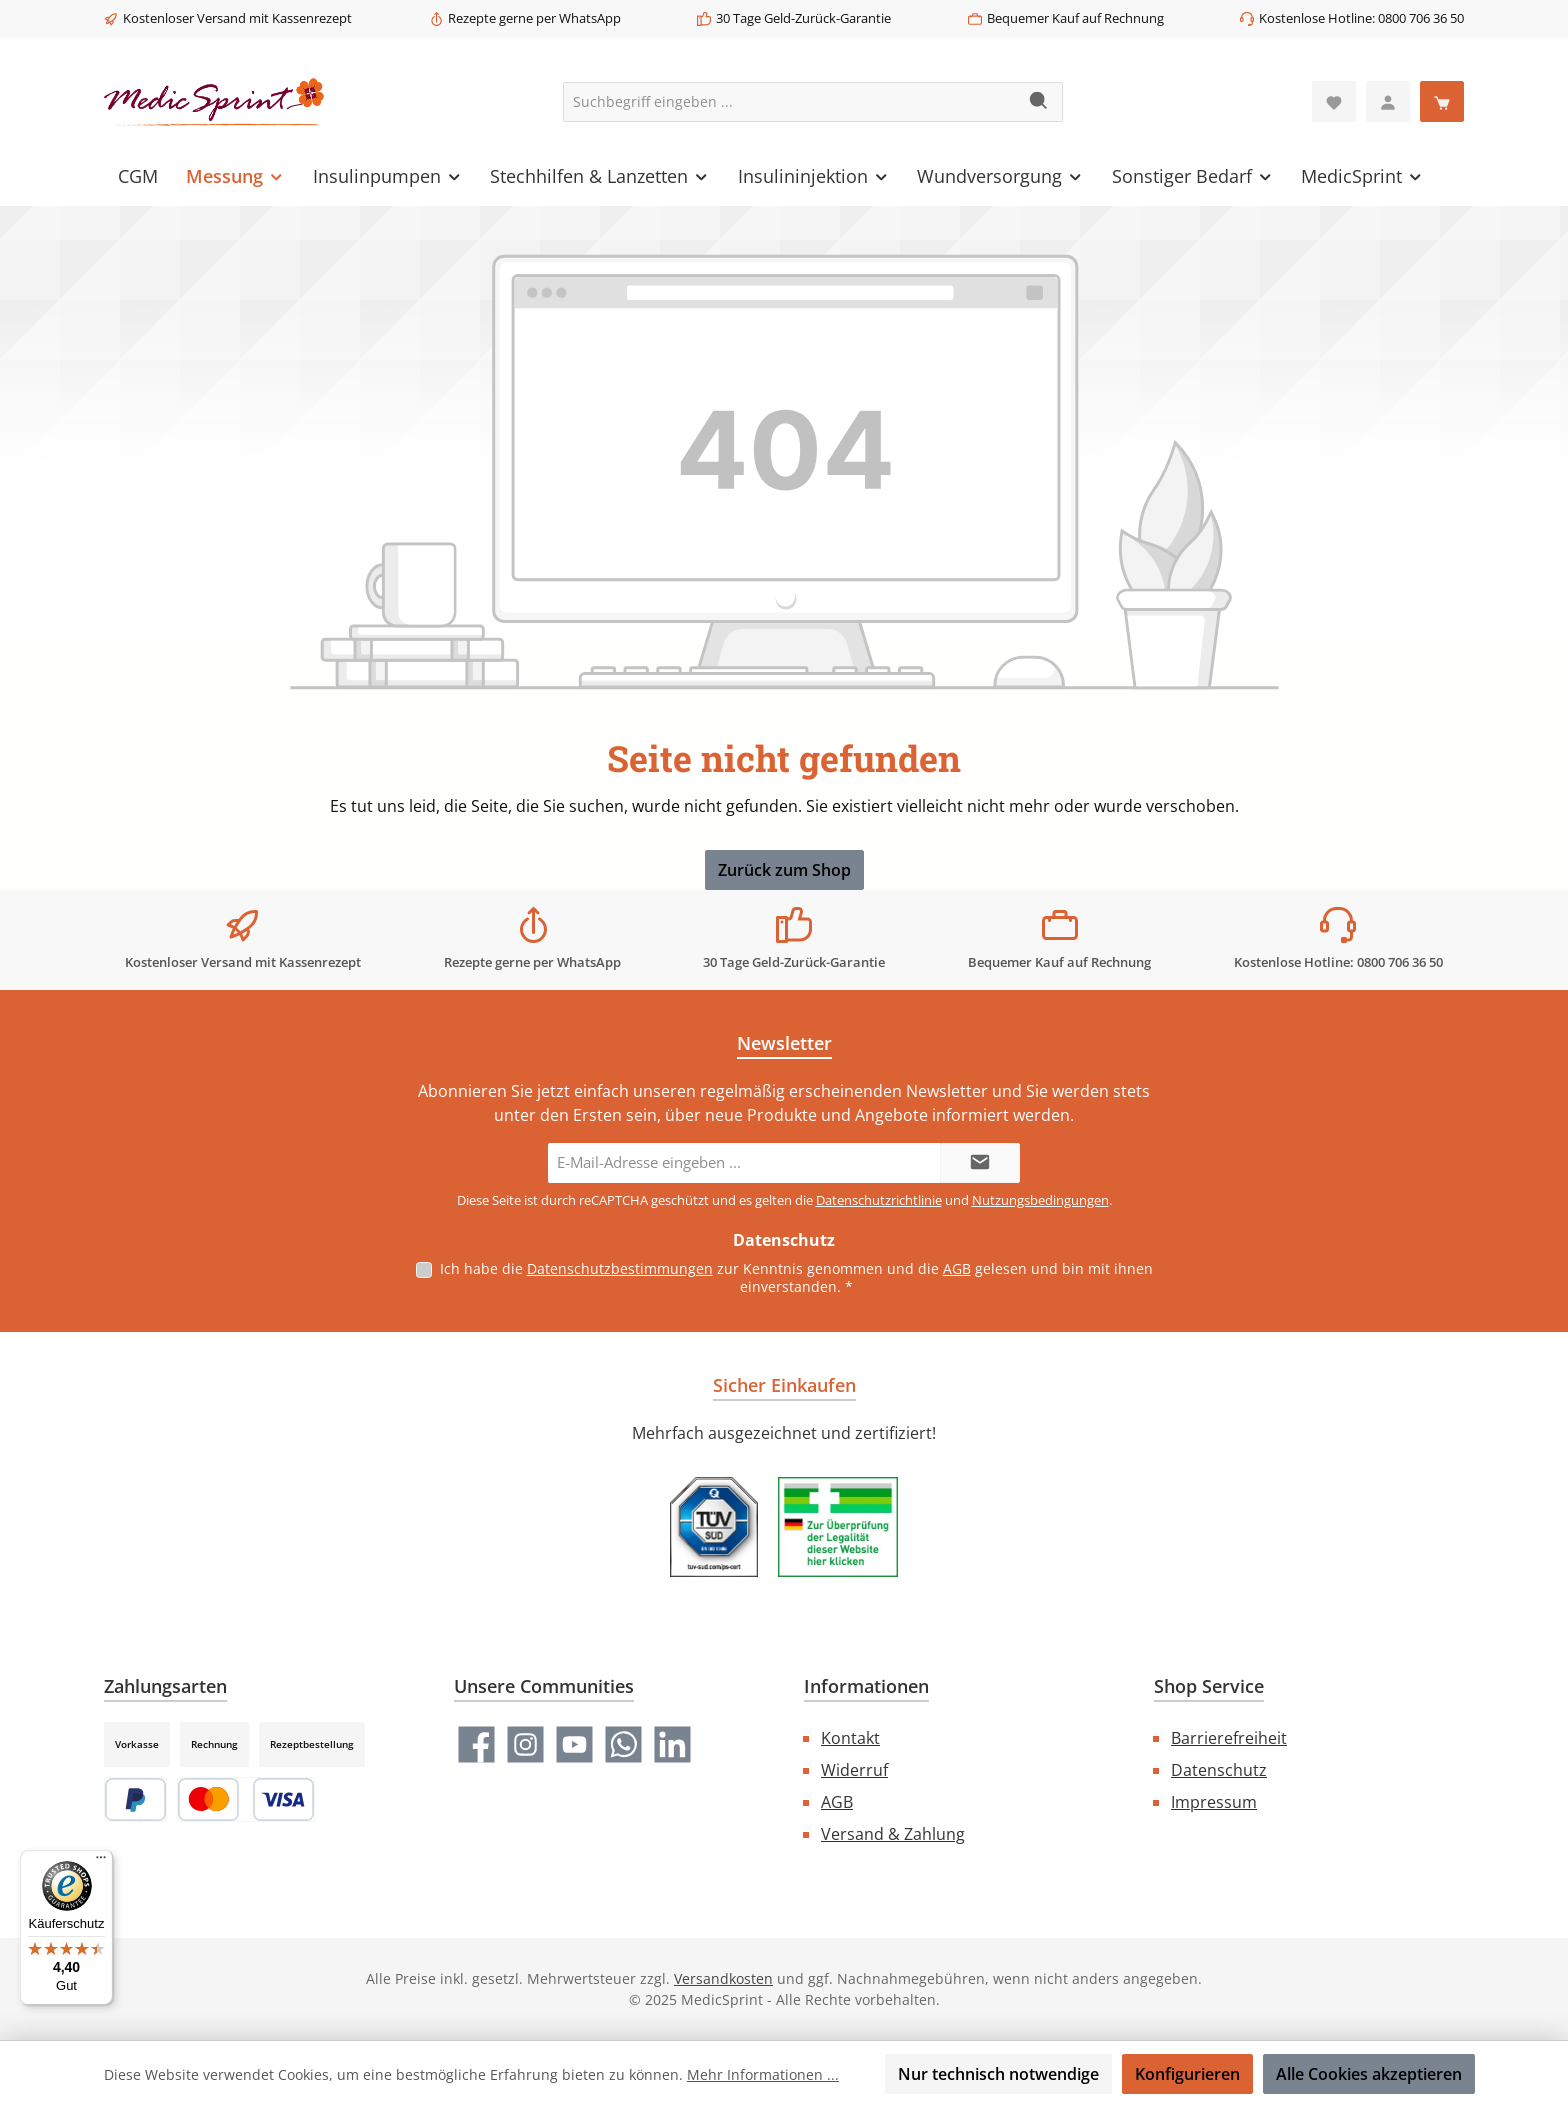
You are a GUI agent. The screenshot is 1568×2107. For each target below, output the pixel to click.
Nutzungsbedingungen (1040, 1200)
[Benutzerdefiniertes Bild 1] (714, 1527)
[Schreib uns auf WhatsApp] (623, 1744)
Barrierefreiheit (1229, 1738)
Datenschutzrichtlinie (879, 1200)
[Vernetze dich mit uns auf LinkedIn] (672, 1744)
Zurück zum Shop (784, 870)
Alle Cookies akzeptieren (1369, 2074)
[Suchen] (1039, 102)
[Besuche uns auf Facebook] (476, 1744)
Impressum (1214, 1802)
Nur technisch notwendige (998, 2074)
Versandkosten (723, 1978)
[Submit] (980, 1163)
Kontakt (850, 1738)
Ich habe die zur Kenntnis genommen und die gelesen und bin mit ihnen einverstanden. (796, 1277)
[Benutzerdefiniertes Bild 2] (838, 1527)
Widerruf (854, 1770)
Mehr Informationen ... (763, 2074)
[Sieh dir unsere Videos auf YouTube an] (574, 1744)
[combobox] (790, 102)
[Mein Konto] (1388, 101)
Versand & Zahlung (893, 1834)
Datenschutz (1219, 1770)
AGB (957, 1268)
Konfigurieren (1187, 2074)
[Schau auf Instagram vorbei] (525, 1744)
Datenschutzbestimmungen (620, 1268)
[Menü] (101, 1862)
